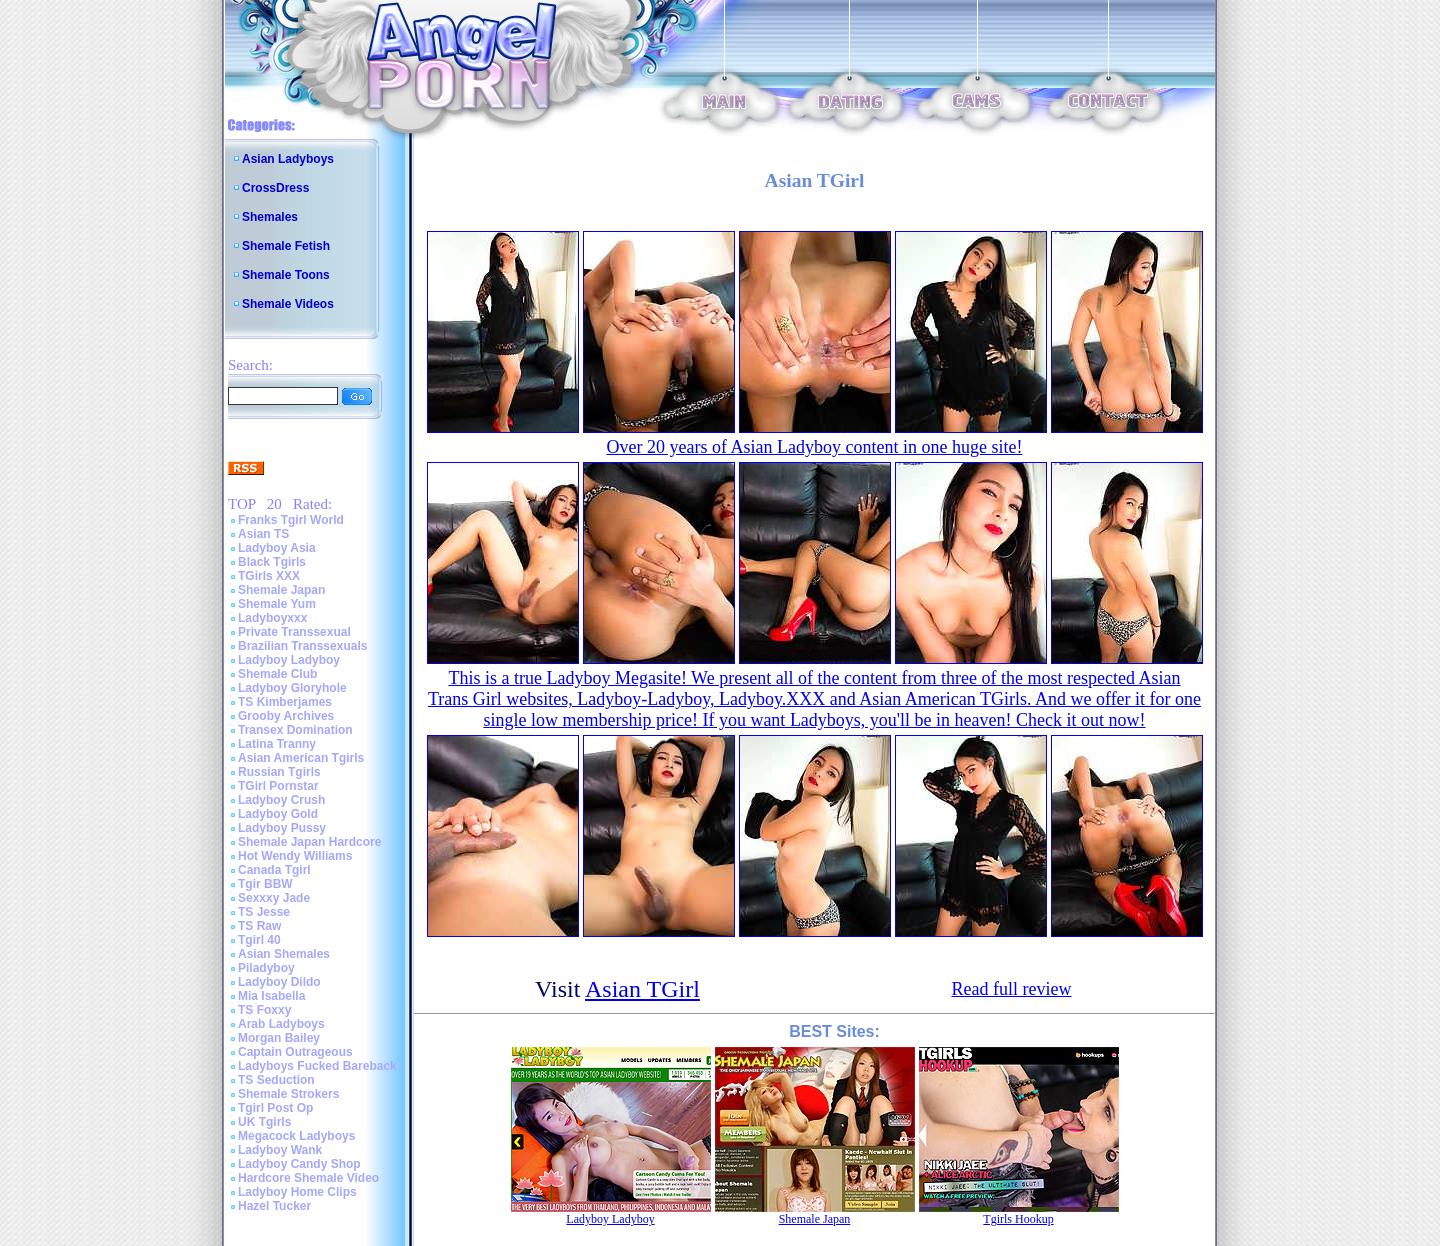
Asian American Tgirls (301, 758)
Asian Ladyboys (288, 159)
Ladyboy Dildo (279, 982)
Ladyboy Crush (281, 800)
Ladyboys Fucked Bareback (317, 1066)
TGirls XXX (269, 576)
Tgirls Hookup (1018, 1219)
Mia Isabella (271, 996)
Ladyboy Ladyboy (289, 660)
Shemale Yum (277, 604)
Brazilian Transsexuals (302, 646)
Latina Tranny (277, 744)
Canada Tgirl (274, 870)
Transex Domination (295, 730)
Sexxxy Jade (274, 898)
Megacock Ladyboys (296, 1136)
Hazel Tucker (274, 1206)
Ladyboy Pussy (282, 828)
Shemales (270, 217)
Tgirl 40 (259, 940)
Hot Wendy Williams (295, 856)
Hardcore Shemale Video (308, 1178)
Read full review (1012, 989)
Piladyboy (266, 968)
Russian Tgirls (279, 772)
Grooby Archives (286, 716)
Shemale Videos (288, 304)
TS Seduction (276, 1080)
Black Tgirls (272, 562)
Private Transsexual (294, 632)
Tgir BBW (265, 884)
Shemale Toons (286, 275)
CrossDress (275, 188)
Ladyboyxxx (272, 618)
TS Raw (259, 926)
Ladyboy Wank (280, 1150)
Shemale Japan (281, 590)
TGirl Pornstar (278, 786)
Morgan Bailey (279, 1038)
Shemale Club (277, 674)
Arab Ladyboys (281, 1024)
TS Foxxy (264, 1010)
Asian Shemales (284, 954)
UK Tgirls (264, 1122)
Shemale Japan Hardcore (309, 842)
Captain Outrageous (295, 1052)
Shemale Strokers (288, 1094)
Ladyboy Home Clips (297, 1192)
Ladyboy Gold (278, 814)
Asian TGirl (642, 989)
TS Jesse (264, 912)
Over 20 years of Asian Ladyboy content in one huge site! (815, 447)
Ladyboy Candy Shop (299, 1164)
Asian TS (263, 534)
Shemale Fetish (286, 246)
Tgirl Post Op (275, 1108)
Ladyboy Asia (277, 548)
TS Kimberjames (285, 702)
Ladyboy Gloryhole (292, 688)
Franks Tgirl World (291, 520)
